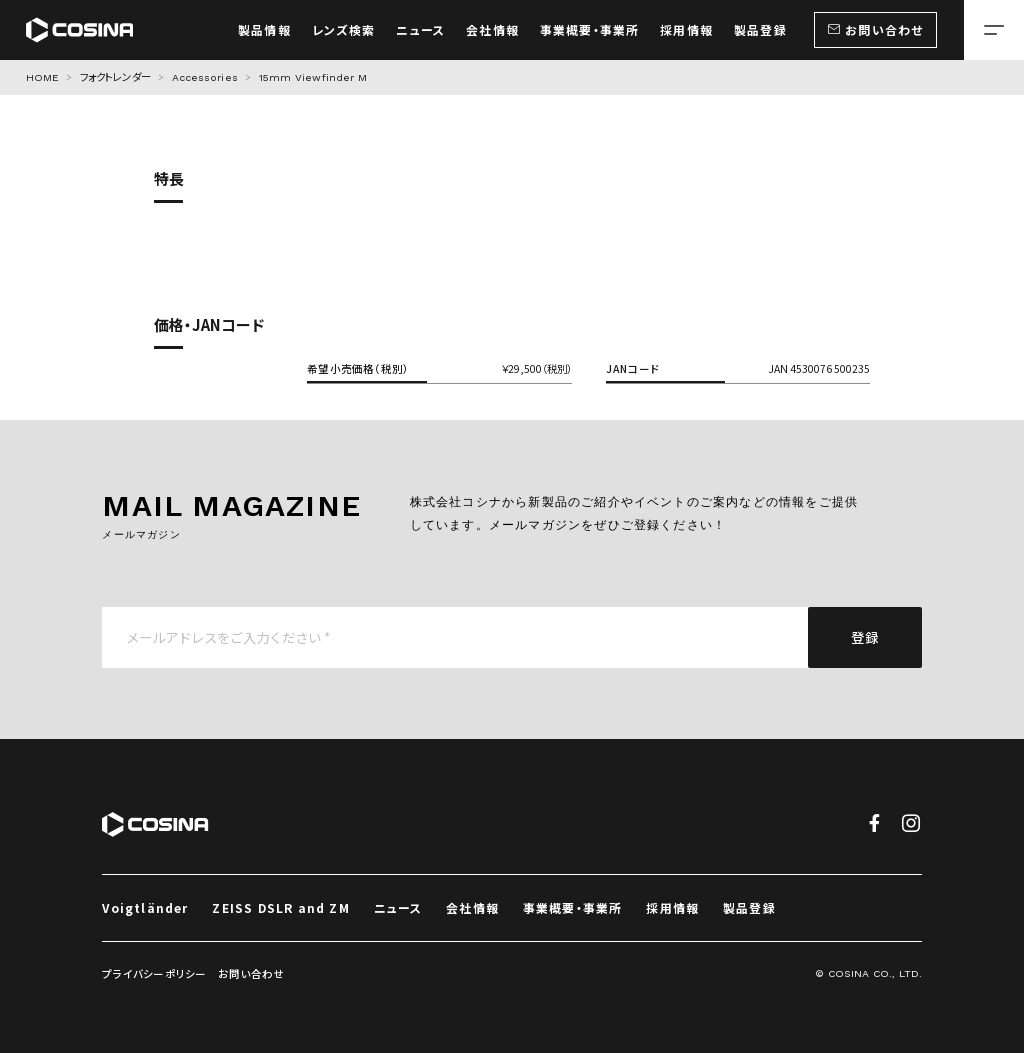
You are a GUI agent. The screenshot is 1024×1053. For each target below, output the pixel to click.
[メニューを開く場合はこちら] (994, 30)
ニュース (398, 907)
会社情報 (472, 907)
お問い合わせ (251, 973)
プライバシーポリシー (154, 973)
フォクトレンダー (115, 77)
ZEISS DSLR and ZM (280, 907)
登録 (865, 637)
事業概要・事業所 (573, 907)
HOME (42, 77)
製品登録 (749, 907)
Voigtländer (145, 907)
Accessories (205, 77)
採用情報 (672, 907)
